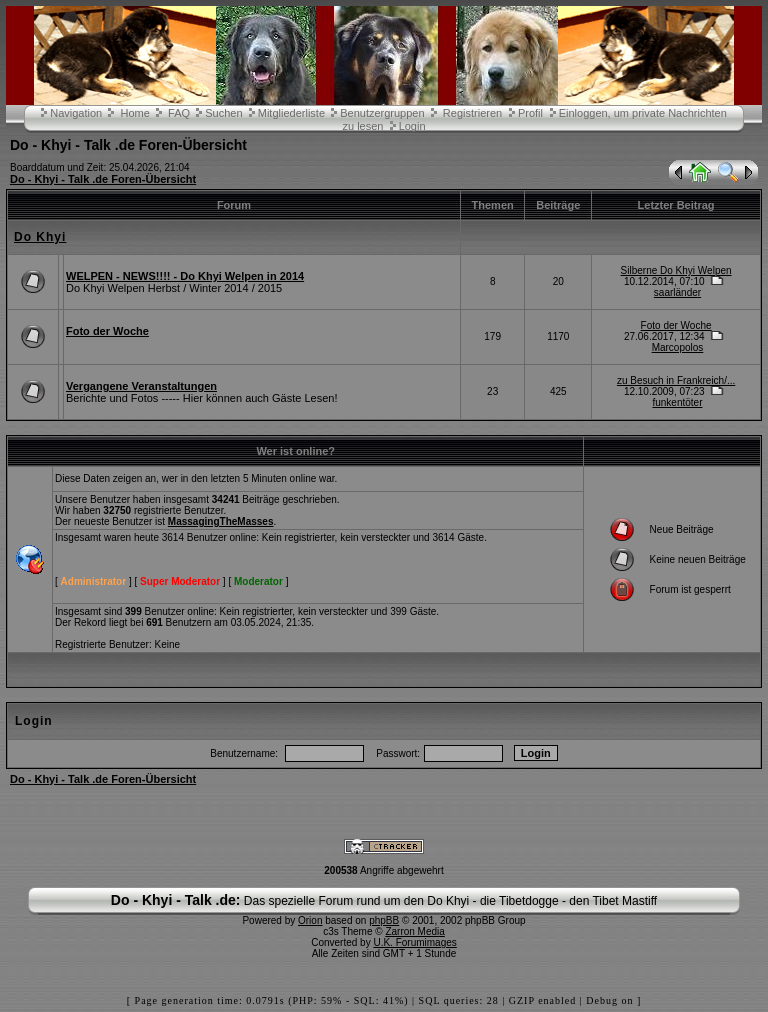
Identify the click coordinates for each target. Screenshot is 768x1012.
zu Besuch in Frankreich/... (676, 380)
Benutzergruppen (382, 113)
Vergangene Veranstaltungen (141, 386)
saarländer (677, 292)
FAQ (179, 113)
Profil (530, 113)
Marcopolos (678, 347)
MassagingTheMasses (221, 521)
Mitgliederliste (291, 113)
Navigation (76, 113)
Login (412, 126)
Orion (310, 920)
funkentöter (677, 402)
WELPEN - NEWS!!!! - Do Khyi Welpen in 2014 (185, 276)
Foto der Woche (107, 331)
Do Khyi (40, 237)
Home (134, 113)
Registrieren (472, 113)
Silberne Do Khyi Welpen (676, 270)
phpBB (384, 920)
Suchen (223, 113)
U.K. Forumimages (414, 942)
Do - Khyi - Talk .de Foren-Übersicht (103, 179)
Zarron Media (414, 931)
